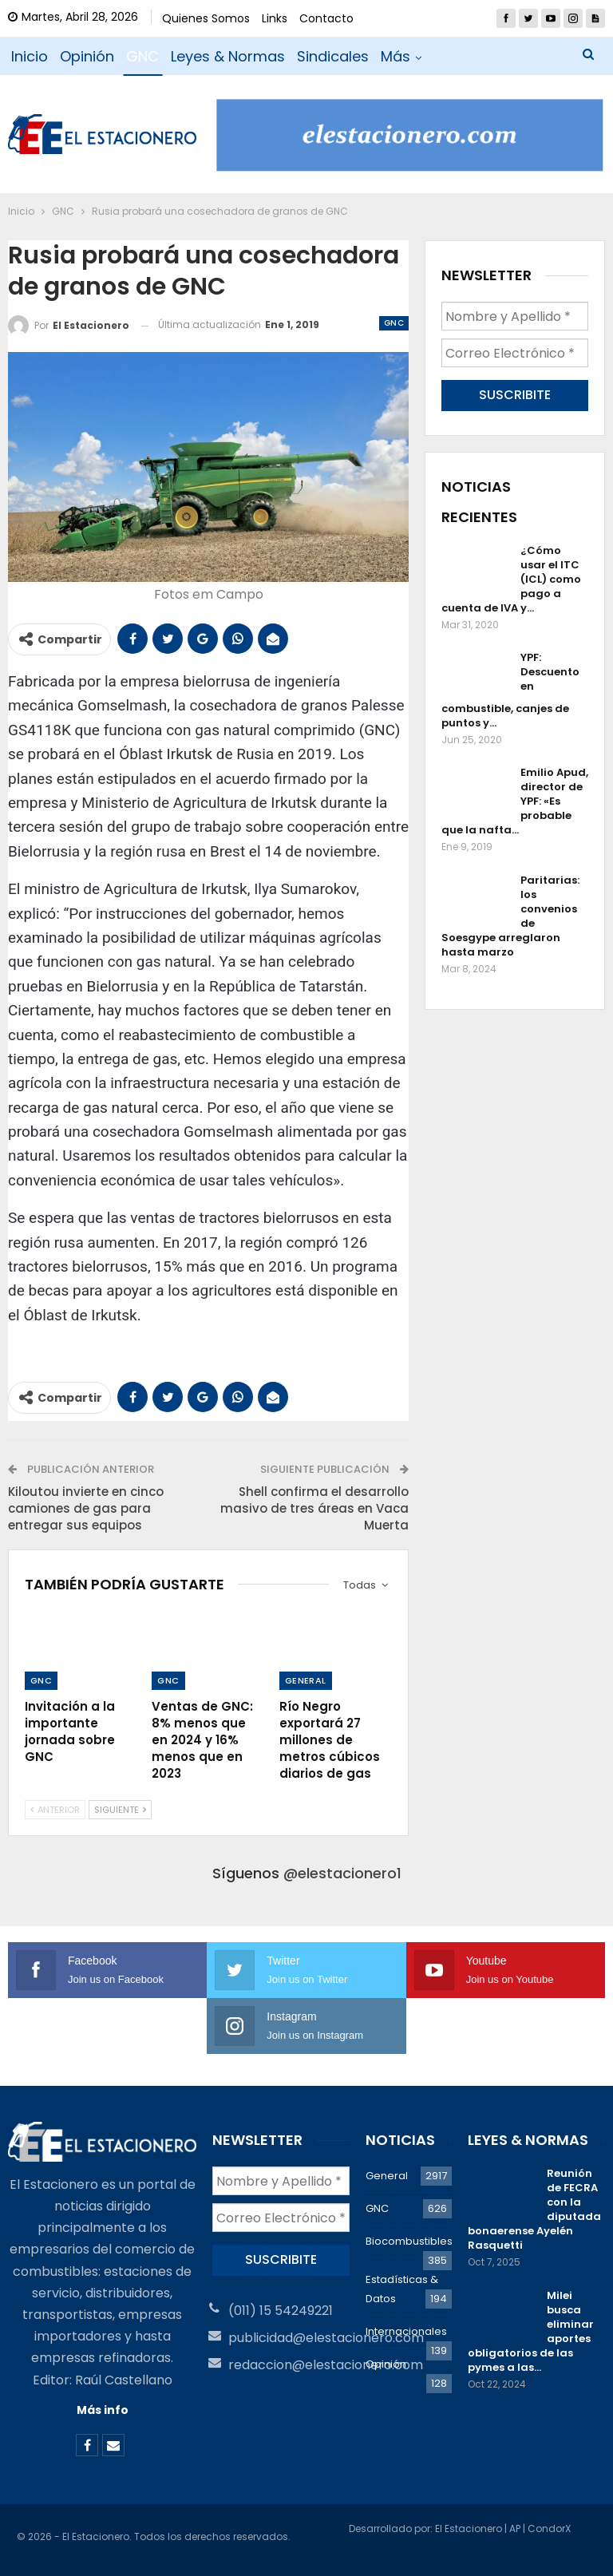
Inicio (29, 56)
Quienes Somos (206, 18)
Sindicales (333, 56)
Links (274, 18)
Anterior (55, 1809)
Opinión (87, 56)
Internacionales (406, 2331)
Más (395, 56)
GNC (142, 56)
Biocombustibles (409, 2241)
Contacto (326, 18)
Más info (103, 2410)
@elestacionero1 (342, 1873)
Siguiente (120, 1809)
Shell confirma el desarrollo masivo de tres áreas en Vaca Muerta (314, 1508)
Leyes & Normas (228, 56)
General (305, 1680)
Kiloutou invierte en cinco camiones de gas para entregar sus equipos (86, 1508)
